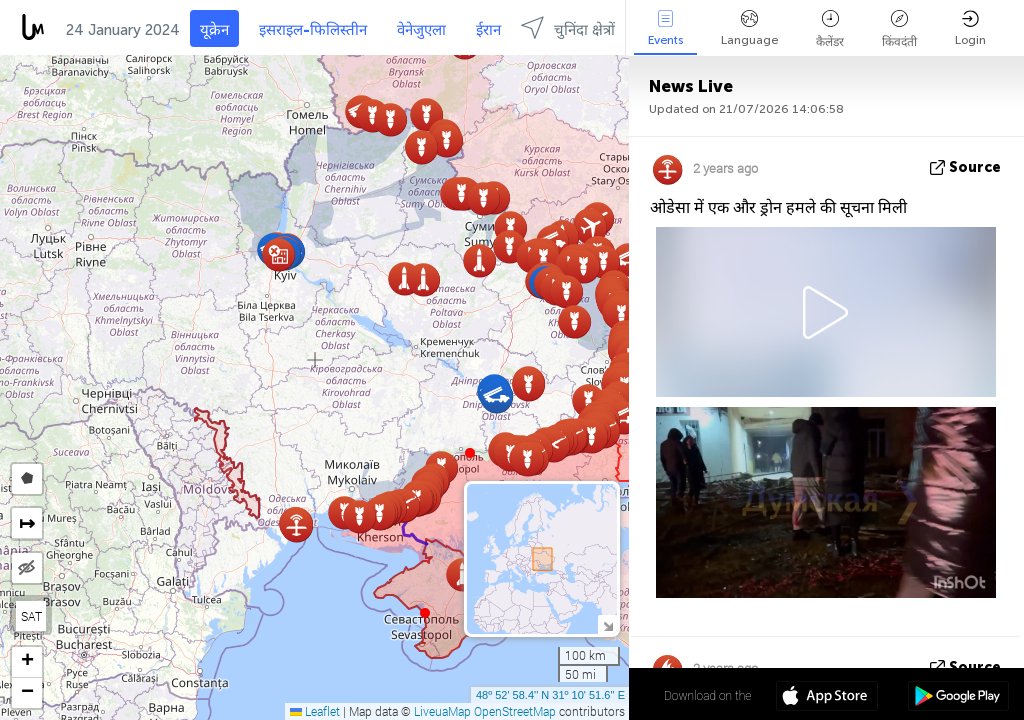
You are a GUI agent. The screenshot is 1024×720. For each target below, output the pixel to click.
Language (749, 28)
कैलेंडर (830, 29)
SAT (31, 616)
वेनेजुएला (421, 30)
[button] (470, 453)
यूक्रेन (214, 30)
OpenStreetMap (515, 711)
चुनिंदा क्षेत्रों (568, 27)
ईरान (488, 30)
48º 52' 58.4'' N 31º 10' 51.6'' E (550, 695)
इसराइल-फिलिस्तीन (313, 30)
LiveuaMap (442, 711)
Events (665, 28)
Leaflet (315, 711)
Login (970, 28)
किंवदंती (899, 29)
